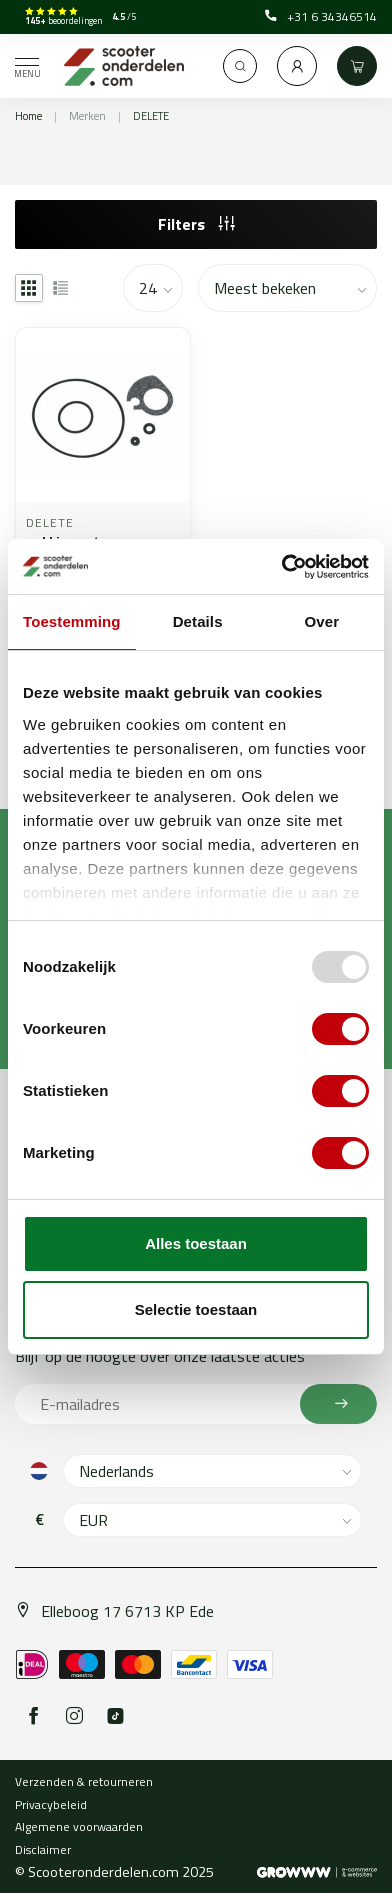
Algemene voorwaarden (79, 1826)
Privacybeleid (51, 1804)
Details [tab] (198, 621)
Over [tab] (322, 621)
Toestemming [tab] (72, 621)
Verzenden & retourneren (84, 1781)
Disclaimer (43, 1849)
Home (28, 116)
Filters (196, 224)
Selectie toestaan (196, 1309)
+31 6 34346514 (321, 17)
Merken (87, 116)
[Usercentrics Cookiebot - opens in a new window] (282, 567)
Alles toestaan (196, 1243)
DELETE (151, 116)
